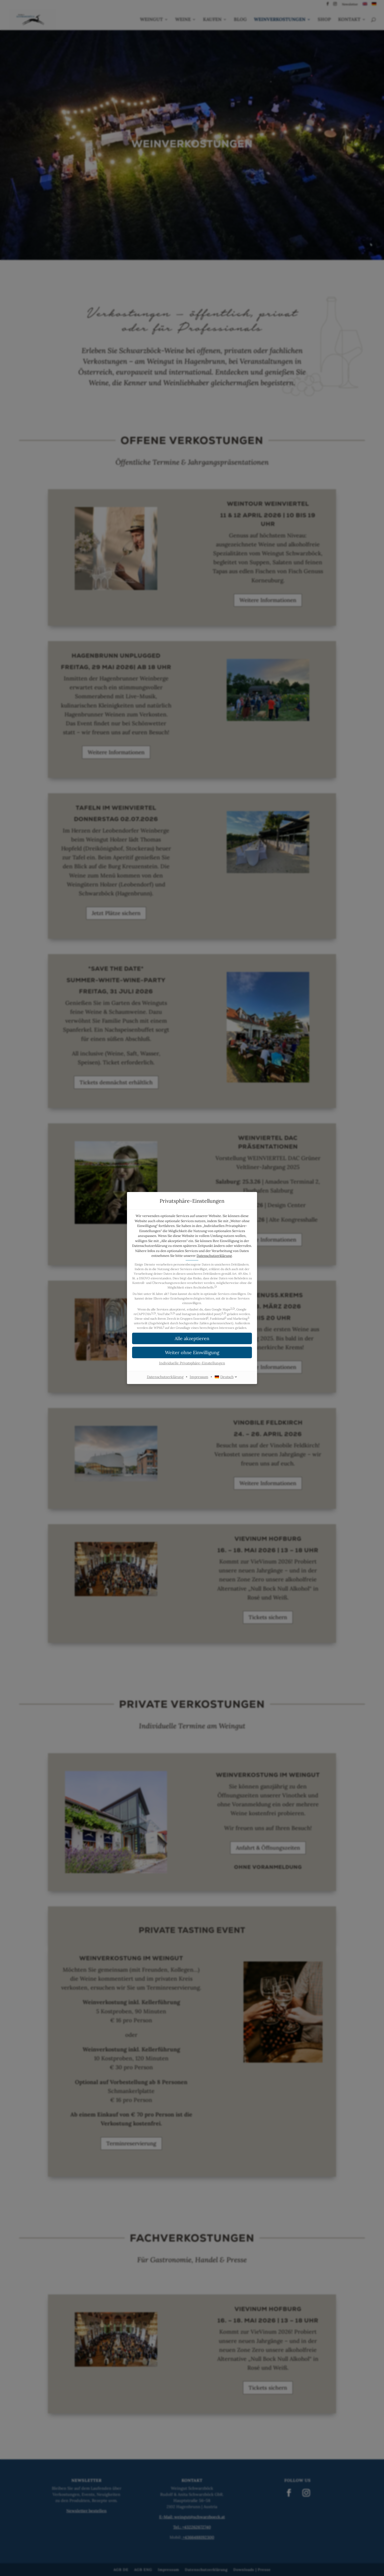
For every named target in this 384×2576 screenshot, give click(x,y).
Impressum (199, 1377)
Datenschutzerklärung (214, 1256)
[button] (192, 1352)
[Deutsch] (225, 1377)
